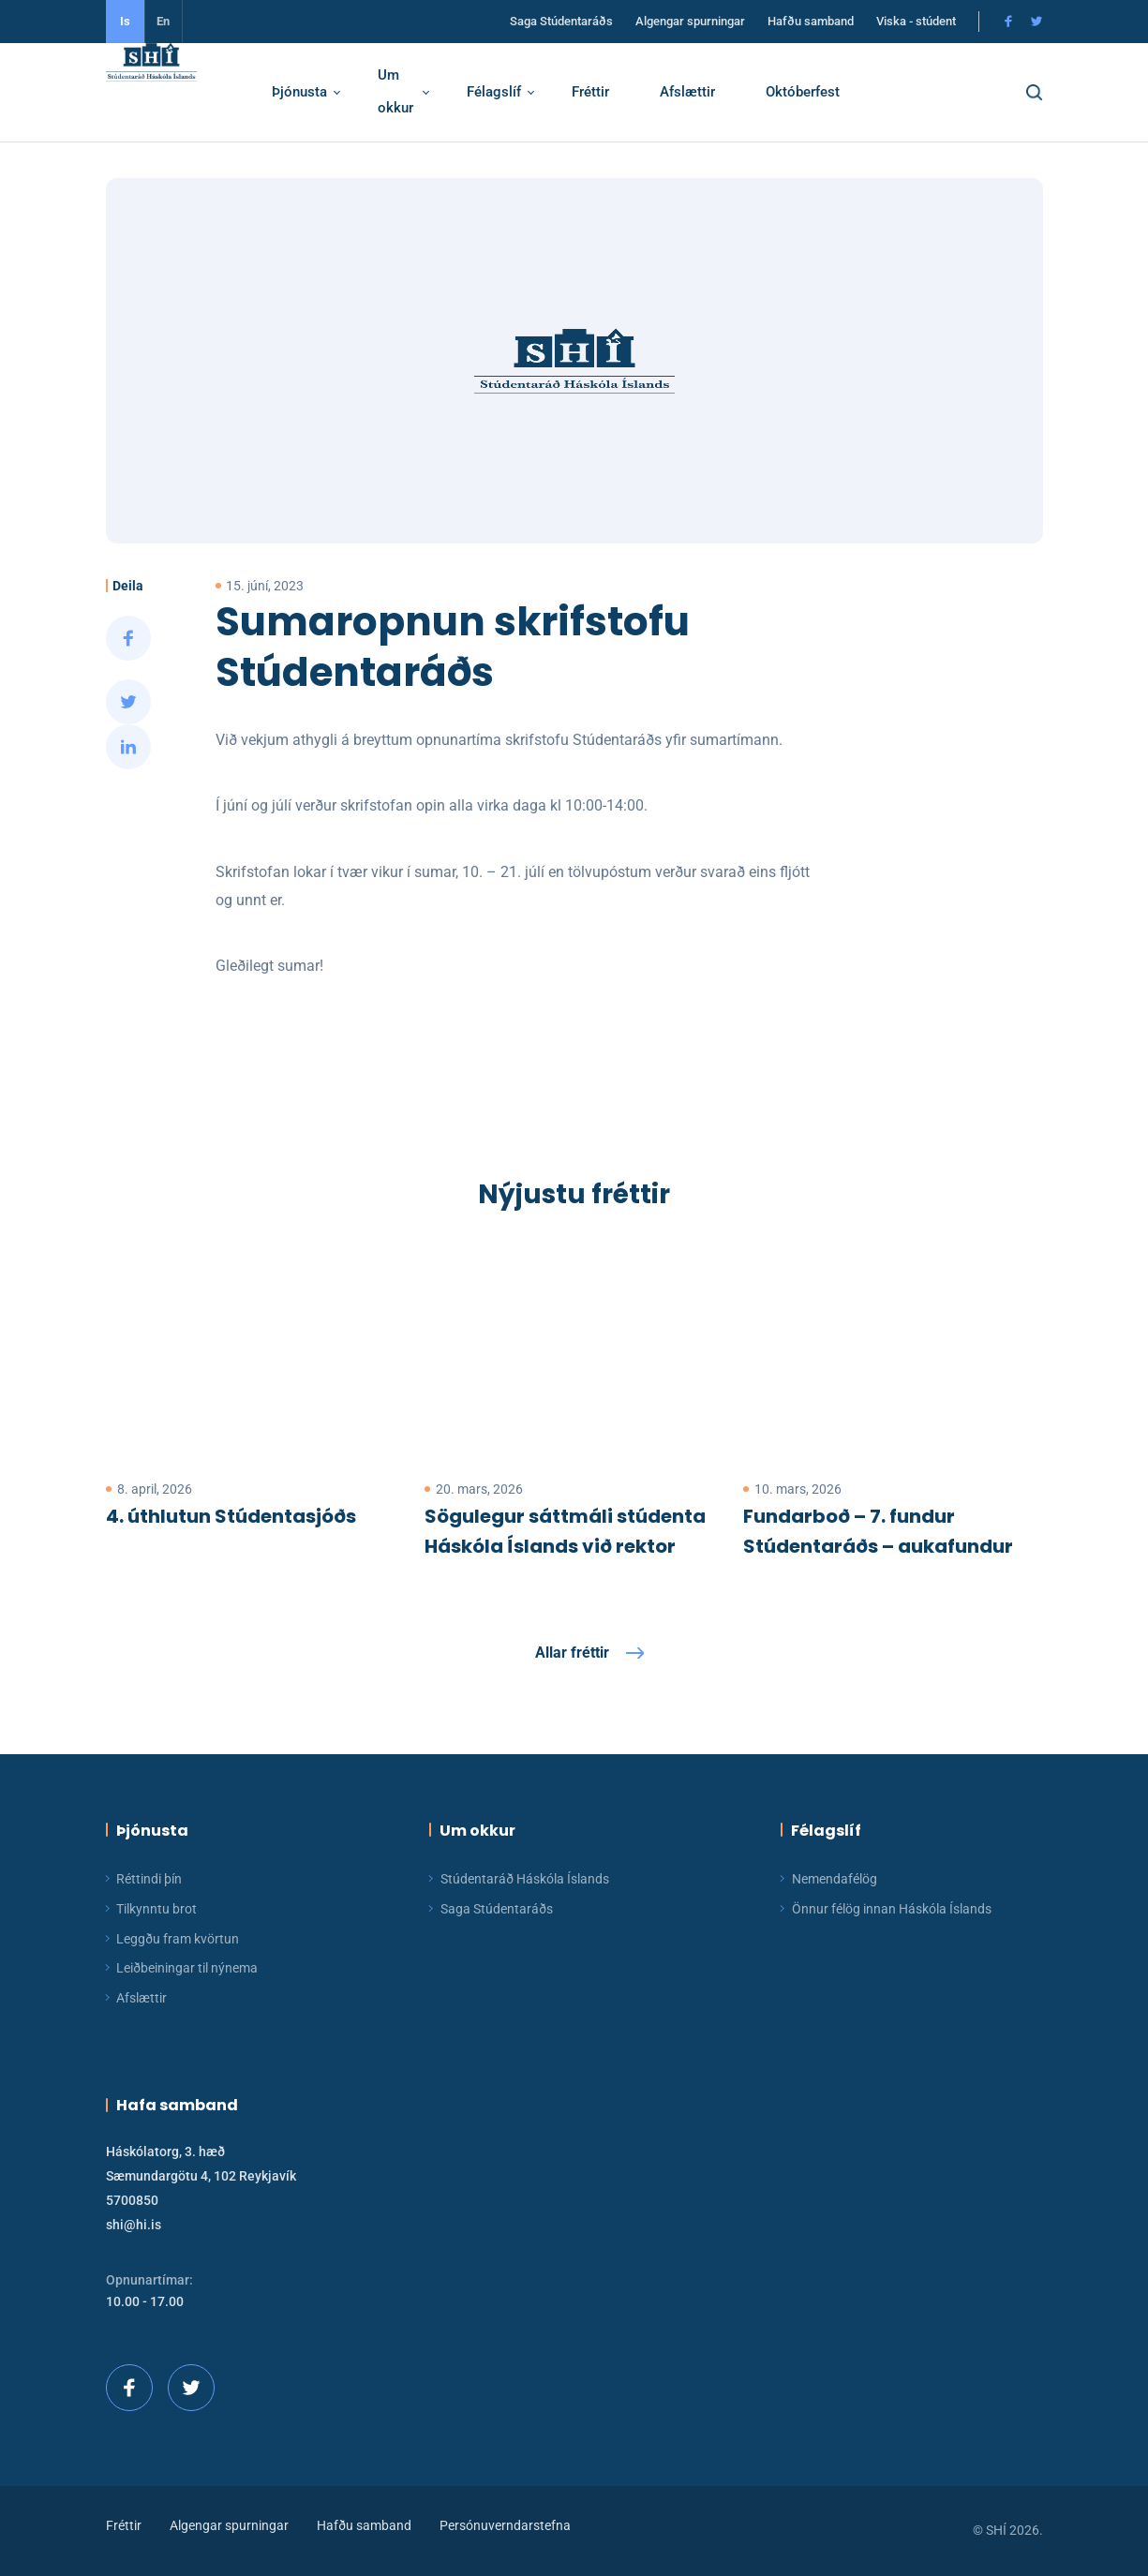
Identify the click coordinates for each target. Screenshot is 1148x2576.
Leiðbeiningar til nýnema (187, 1967)
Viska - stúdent (916, 22)
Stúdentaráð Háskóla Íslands (524, 1878)
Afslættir (709, 91)
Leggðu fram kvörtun (177, 1938)
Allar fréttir (572, 1652)
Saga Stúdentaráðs (561, 22)
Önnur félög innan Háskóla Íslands (891, 1908)
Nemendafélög (834, 1878)
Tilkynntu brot (156, 1908)
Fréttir (612, 91)
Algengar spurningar (690, 22)
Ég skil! (770, 2462)
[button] (1050, 93)
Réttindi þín (149, 1878)
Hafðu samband (811, 22)
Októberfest (824, 91)
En (163, 21)
